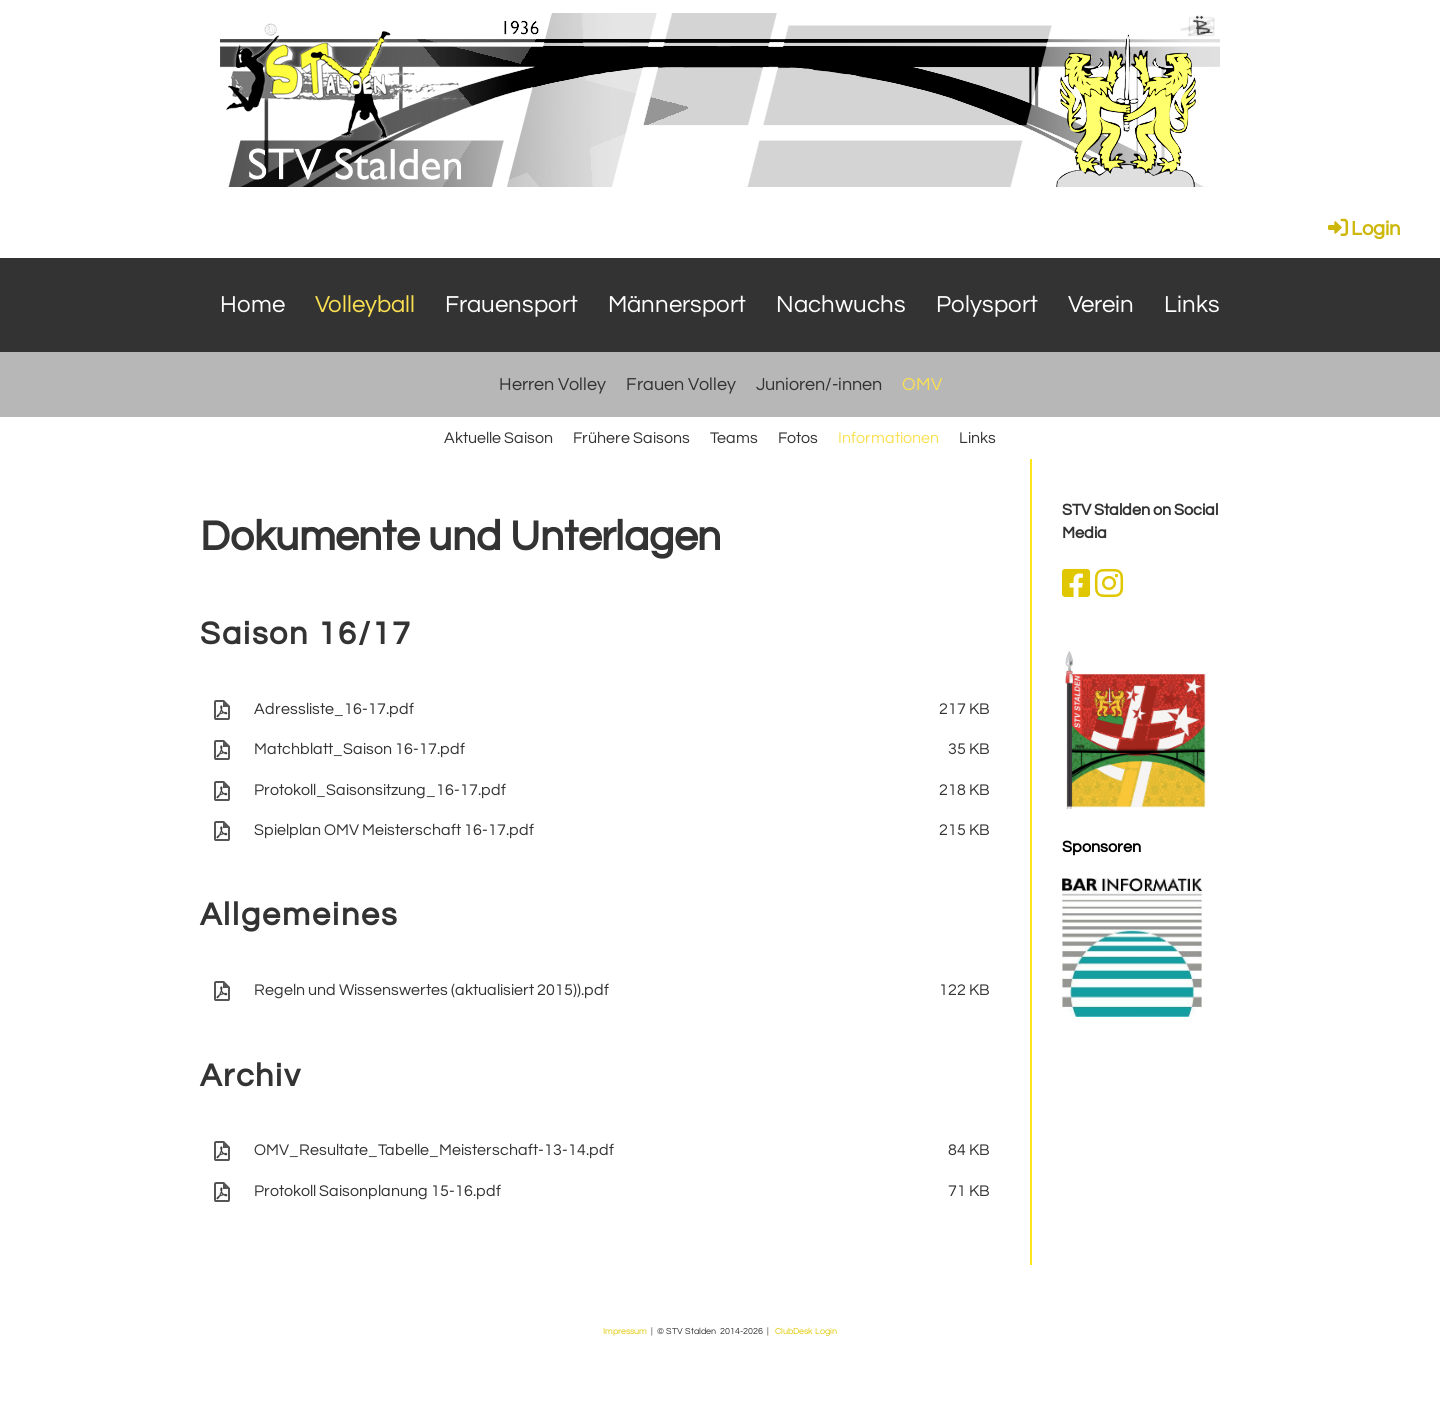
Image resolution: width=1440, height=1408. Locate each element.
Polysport (987, 304)
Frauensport (511, 304)
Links (1192, 304)
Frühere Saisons (631, 438)
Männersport (677, 304)
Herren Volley (552, 384)
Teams (734, 438)
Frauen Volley (681, 384)
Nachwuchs (841, 304)
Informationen (888, 438)
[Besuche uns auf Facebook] (1076, 585)
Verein (1101, 304)
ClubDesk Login (806, 1331)
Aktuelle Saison (498, 438)
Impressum (625, 1331)
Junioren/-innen (819, 384)
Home (252, 304)
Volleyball (365, 304)
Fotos (798, 438)
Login (1362, 229)
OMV (922, 384)
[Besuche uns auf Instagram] (1109, 585)
